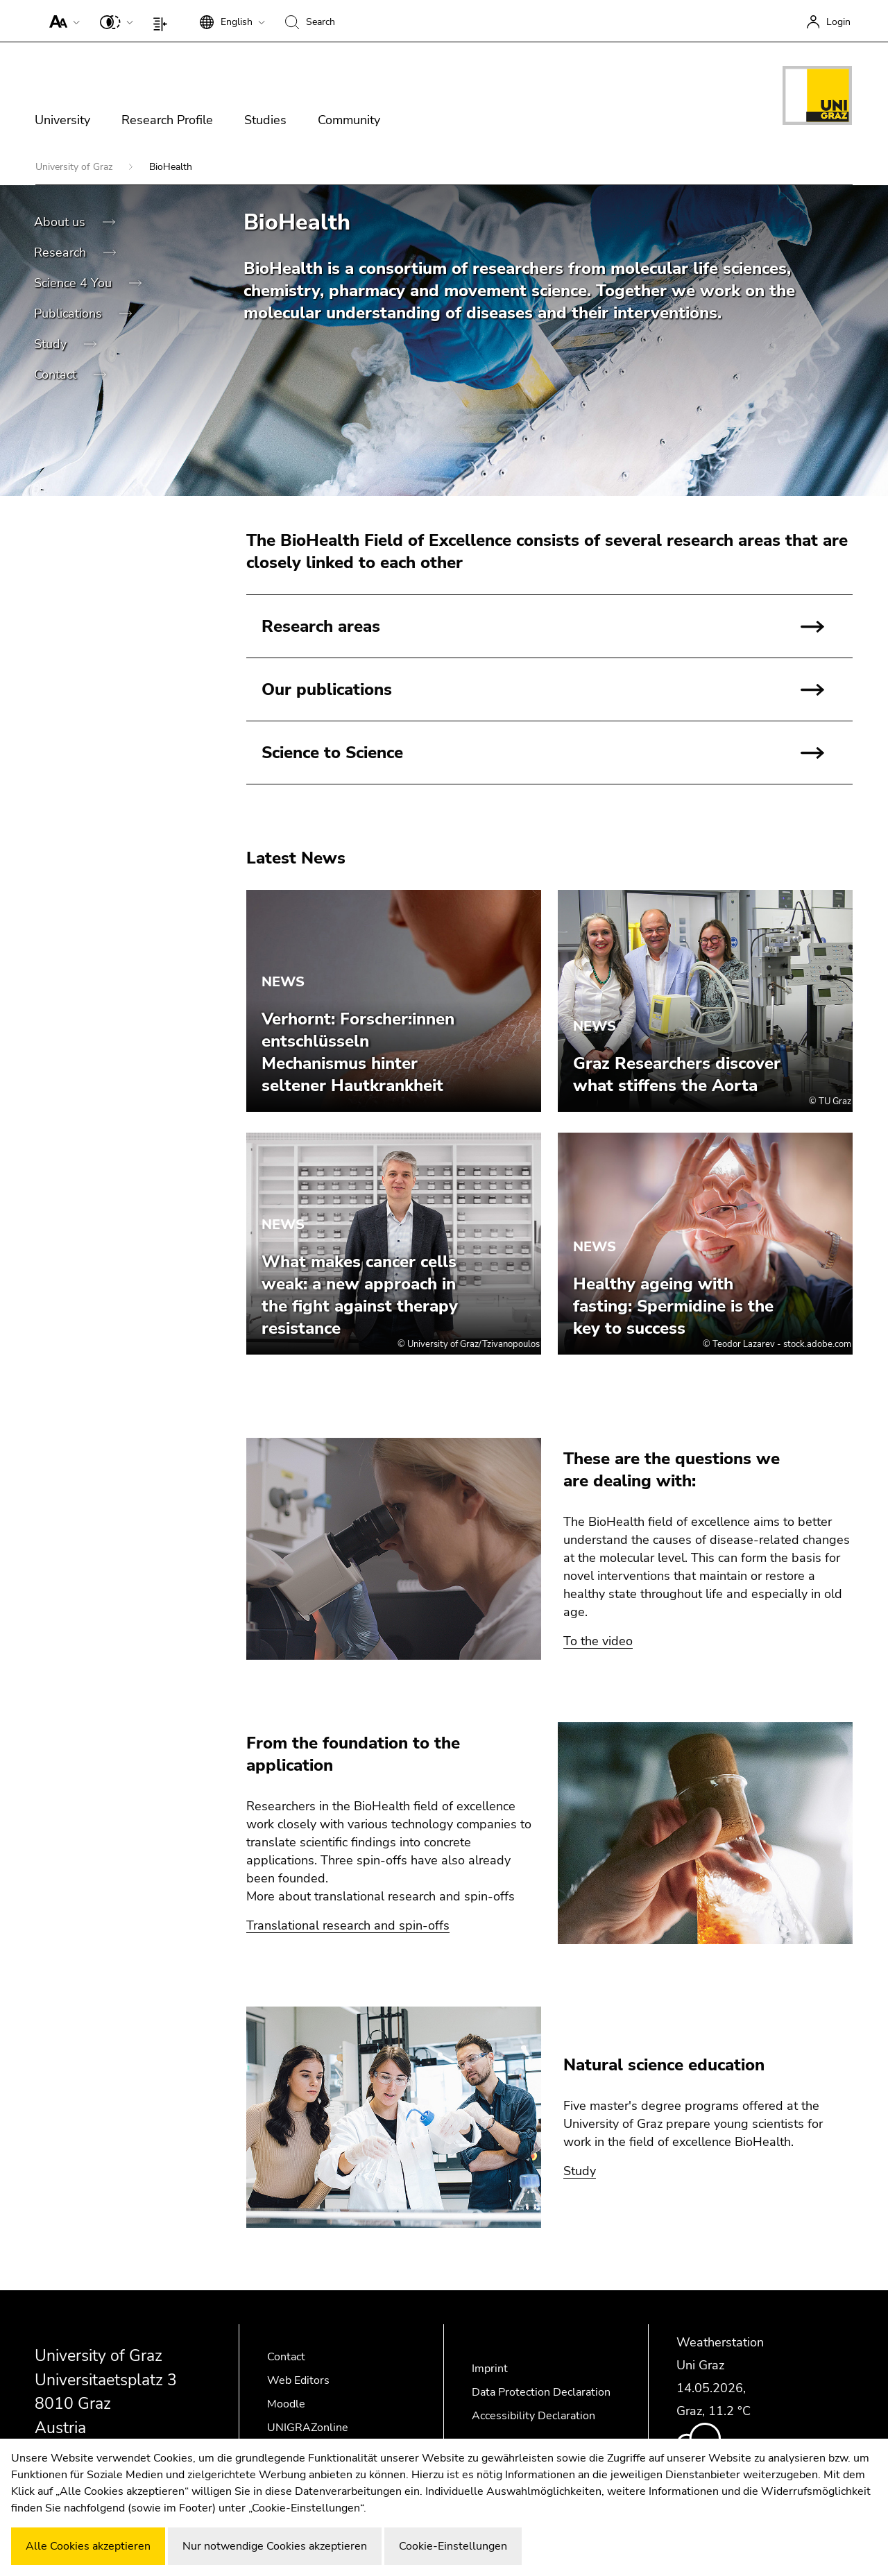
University (62, 120)
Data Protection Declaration (541, 2392)
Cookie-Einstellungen (453, 2546)
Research (61, 252)
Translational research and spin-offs (348, 1925)
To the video (598, 1641)
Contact (57, 374)
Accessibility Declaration (533, 2415)
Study (52, 344)
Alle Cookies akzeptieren (88, 2546)
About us (61, 222)
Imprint (490, 2368)
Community (349, 120)
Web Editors (298, 2380)
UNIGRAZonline (307, 2427)
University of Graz (75, 166)
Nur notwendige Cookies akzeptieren (274, 2546)
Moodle (286, 2404)
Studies (265, 120)
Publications (69, 313)
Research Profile (167, 120)
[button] (61, 21)
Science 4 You (74, 283)
